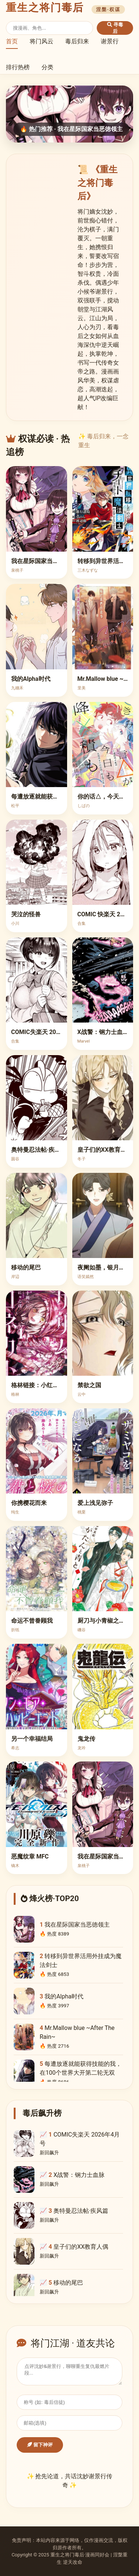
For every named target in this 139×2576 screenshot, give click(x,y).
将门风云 (41, 41)
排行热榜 (18, 67)
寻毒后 (115, 28)
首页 (12, 41)
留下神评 (40, 2445)
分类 (47, 67)
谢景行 (110, 41)
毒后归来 (77, 41)
